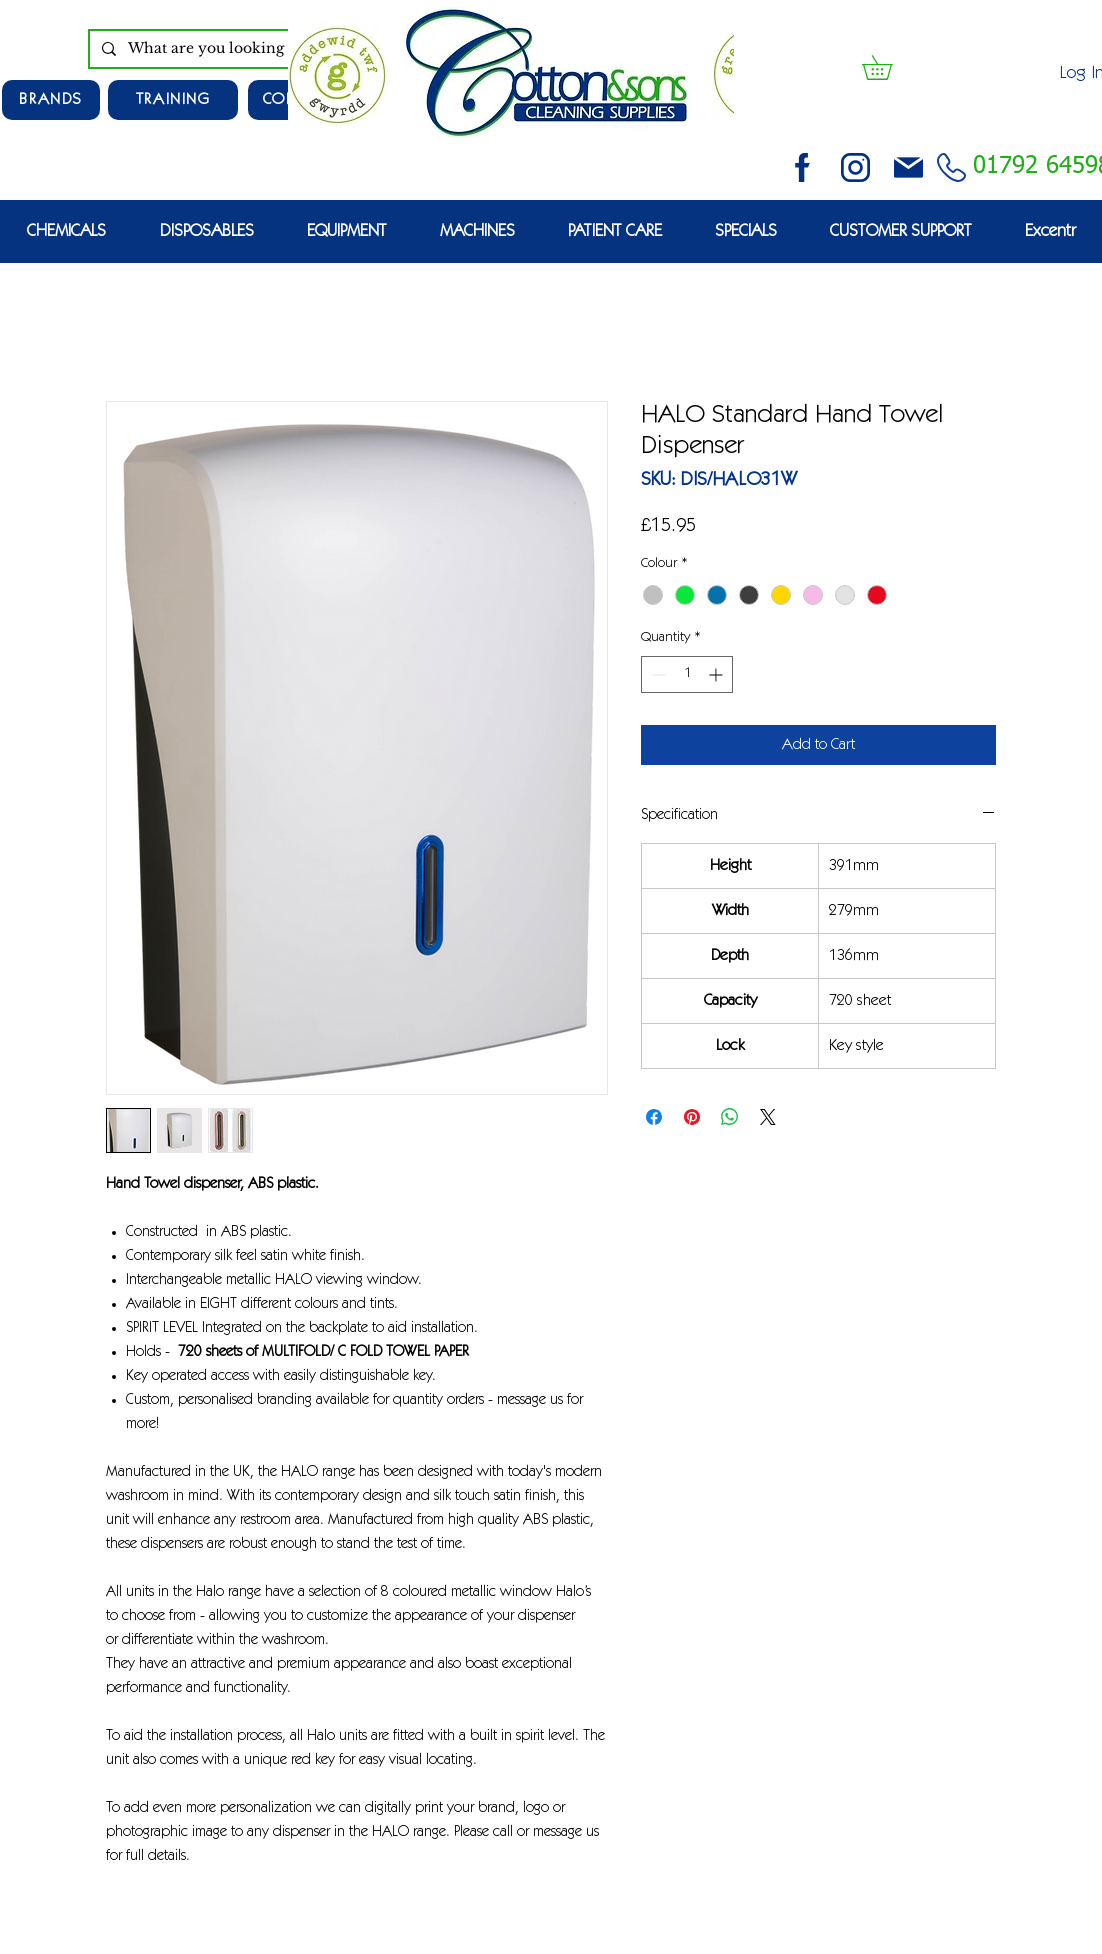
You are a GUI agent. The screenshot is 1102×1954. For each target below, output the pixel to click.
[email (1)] (908, 167)
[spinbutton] (687, 674)
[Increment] (717, 674)
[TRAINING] (173, 100)
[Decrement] (656, 674)
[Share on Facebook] (654, 1117)
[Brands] (51, 100)
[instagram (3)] (855, 167)
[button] (889, 67)
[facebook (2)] (802, 167)
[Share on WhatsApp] (730, 1117)
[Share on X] (768, 1117)
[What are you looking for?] (236, 49)
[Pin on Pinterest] (692, 1117)
